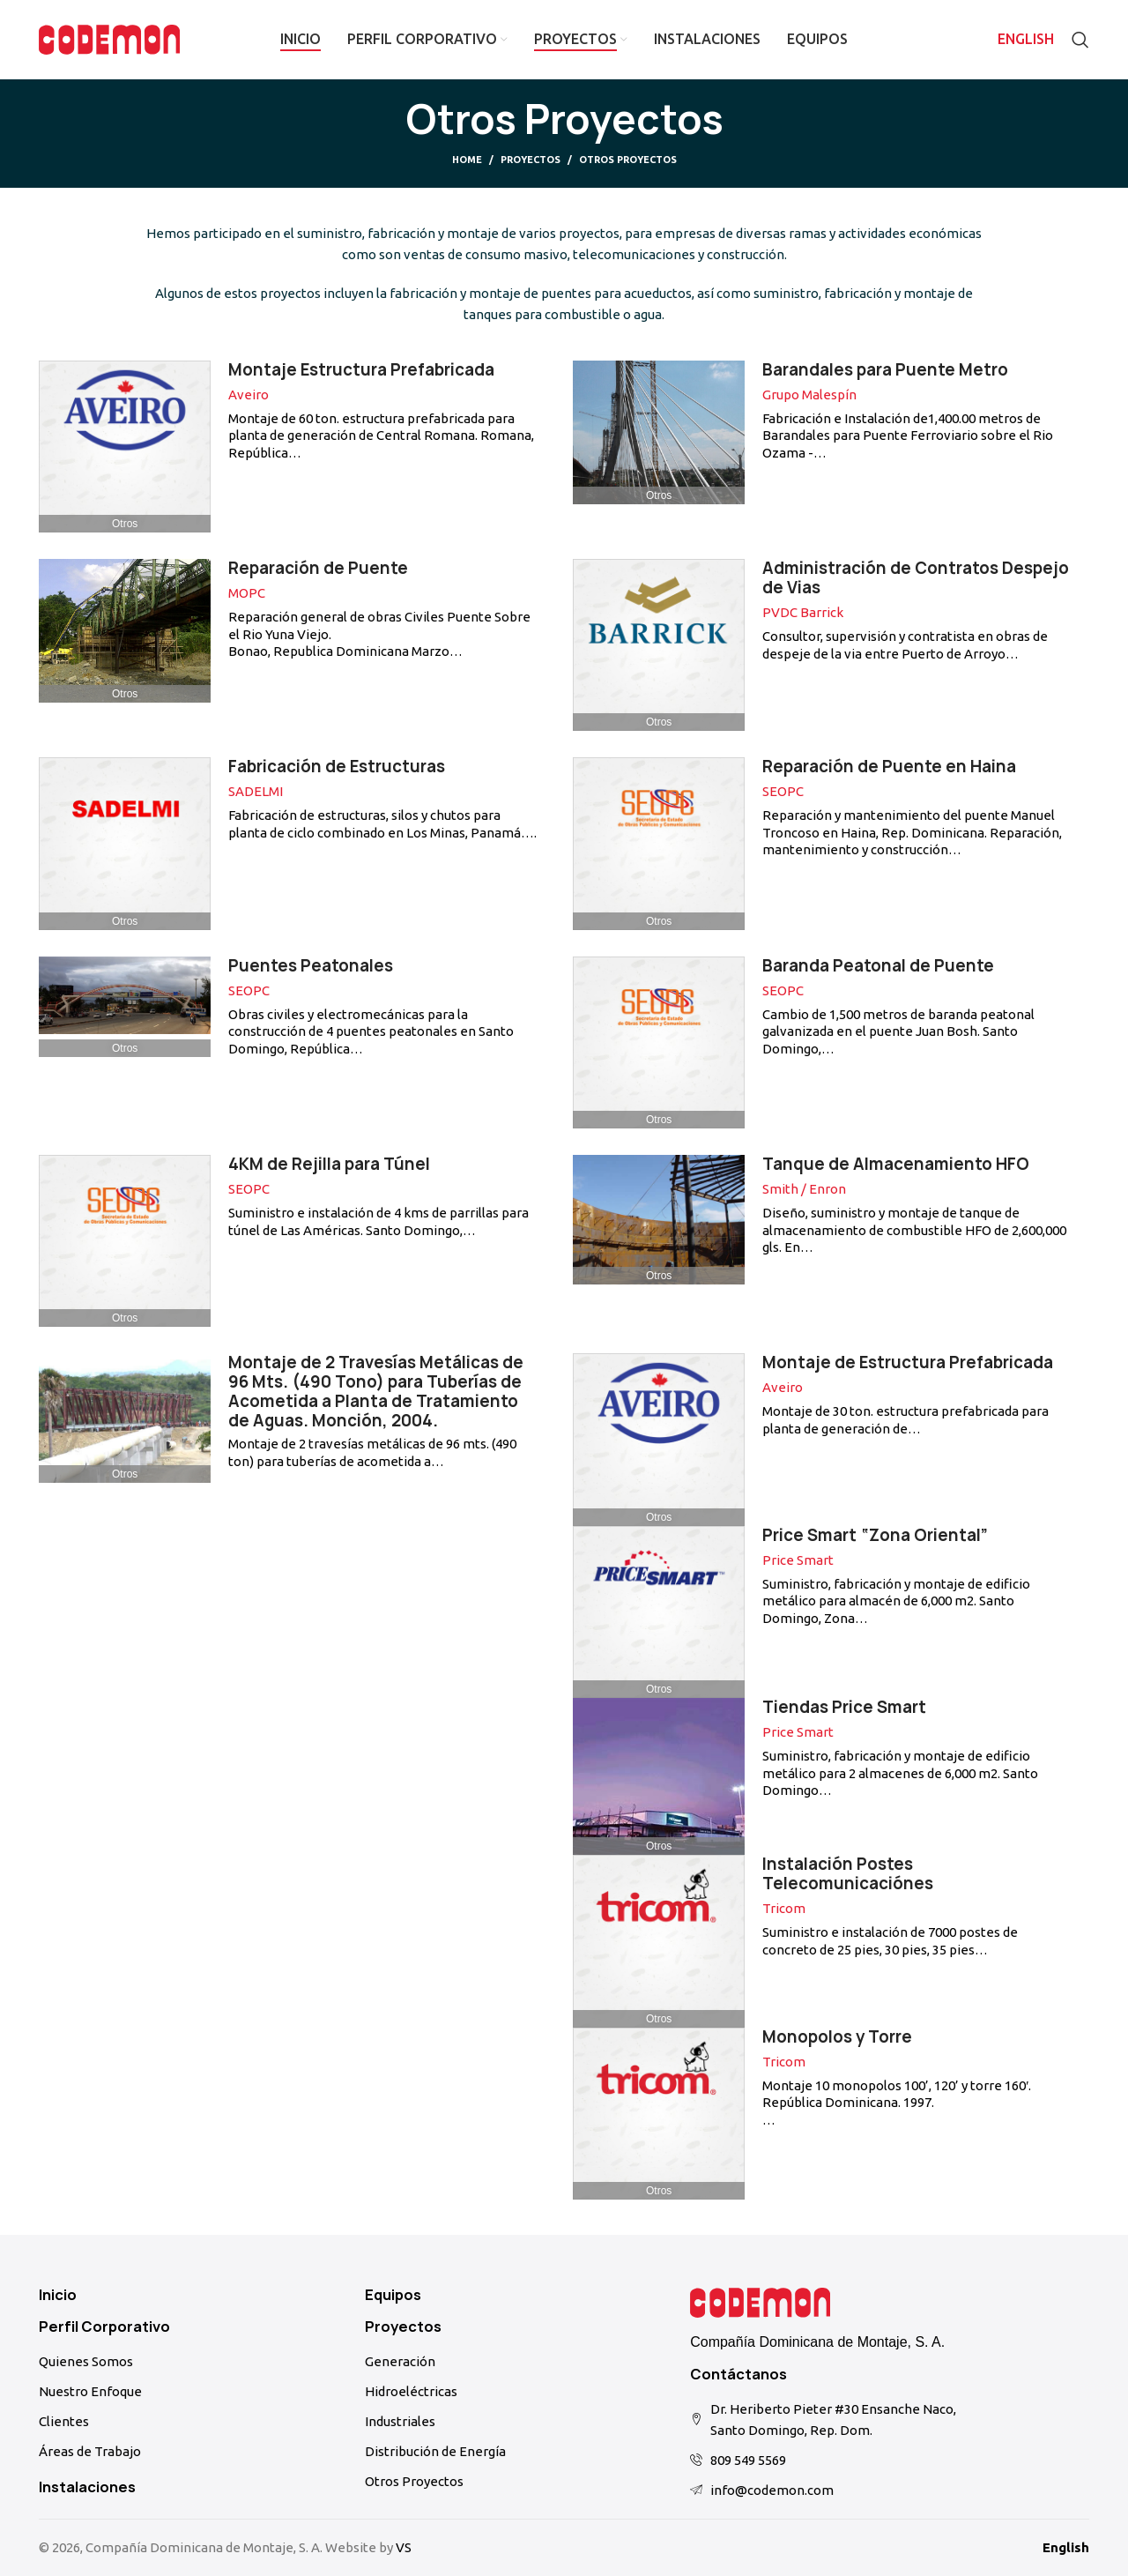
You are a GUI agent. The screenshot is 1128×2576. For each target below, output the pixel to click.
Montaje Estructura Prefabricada (361, 370)
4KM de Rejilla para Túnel (329, 1164)
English (1066, 2547)
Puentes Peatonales (310, 966)
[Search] (1080, 39)
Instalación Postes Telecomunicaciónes (847, 1874)
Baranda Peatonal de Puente (878, 966)
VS (404, 2547)
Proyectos (530, 159)
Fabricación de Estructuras (336, 767)
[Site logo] (109, 38)
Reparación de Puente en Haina (889, 767)
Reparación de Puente (318, 568)
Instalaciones (87, 2487)
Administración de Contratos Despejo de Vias (915, 578)
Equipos (393, 2294)
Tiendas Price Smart (844, 1707)
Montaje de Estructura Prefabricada (907, 1362)
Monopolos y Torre (837, 2037)
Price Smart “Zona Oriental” (875, 1535)
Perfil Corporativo (104, 2326)
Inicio (58, 2294)
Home (467, 159)
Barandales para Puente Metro (885, 370)
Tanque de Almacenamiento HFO (895, 1164)
